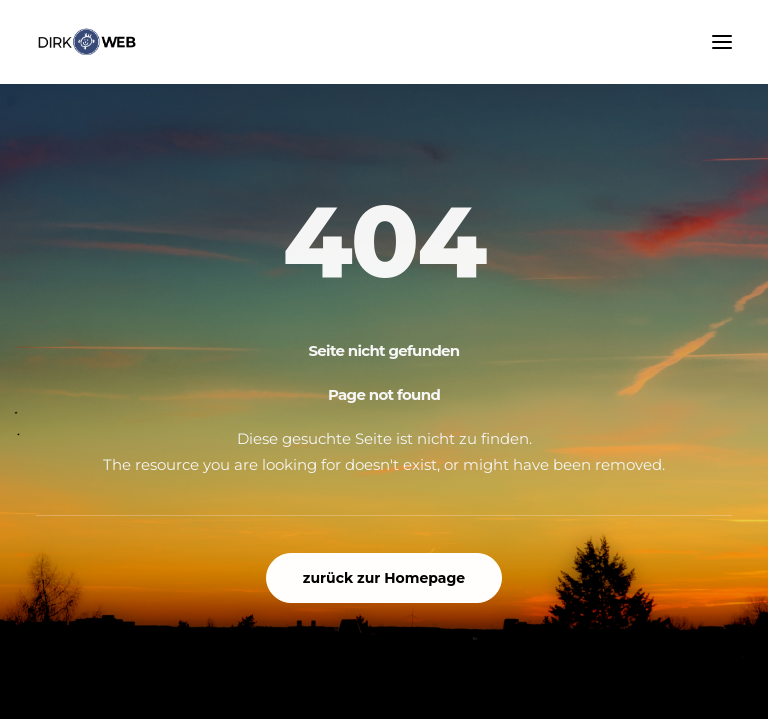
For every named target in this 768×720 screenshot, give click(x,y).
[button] (722, 42)
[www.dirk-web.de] (87, 42)
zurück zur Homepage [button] (384, 578)
